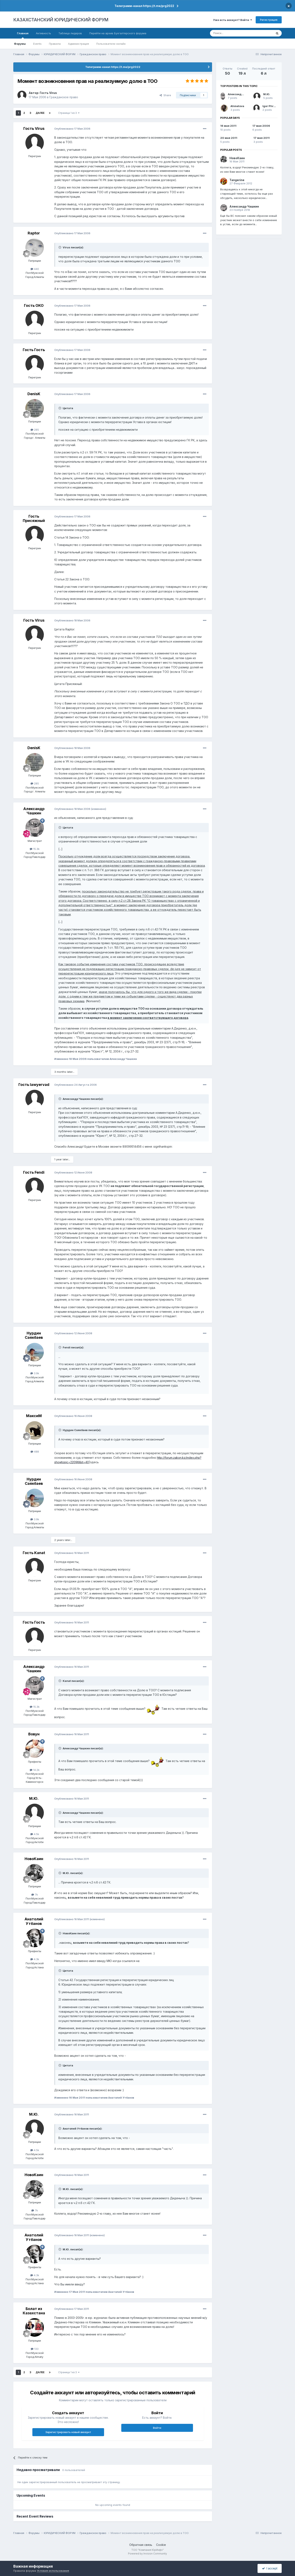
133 (35, 2348)
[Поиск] (230, 33)
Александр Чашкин (33, 811)
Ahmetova (237, 106)
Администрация (78, 43)
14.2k (35, 1769)
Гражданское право (63, 97)
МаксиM (34, 1416)
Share (165, 95)
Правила (55, 43)
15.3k (35, 848)
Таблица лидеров (70, 33)
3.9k (34, 1373)
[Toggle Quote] (60, 247)
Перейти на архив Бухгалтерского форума (117, 33)
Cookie (161, 2544)
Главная (22, 35)
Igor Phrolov (270, 106)
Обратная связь (140, 2544)
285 (35, 429)
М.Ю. (34, 1798)
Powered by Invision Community (147, 2553)
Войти (157, 2427)
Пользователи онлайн (111, 43)
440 (35, 268)
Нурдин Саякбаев (34, 1335)
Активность (43, 33)
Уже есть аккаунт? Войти (232, 20)
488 (35, 1451)
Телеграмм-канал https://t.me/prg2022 (144, 6)
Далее (40, 112)
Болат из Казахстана (34, 2311)
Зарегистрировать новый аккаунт (68, 2432)
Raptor (34, 233)
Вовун (34, 1734)
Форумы (20, 43)
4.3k (34, 1959)
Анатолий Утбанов (34, 1921)
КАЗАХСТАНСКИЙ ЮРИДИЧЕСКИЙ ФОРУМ (60, 19)
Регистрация (268, 19)
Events (37, 43)
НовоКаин (34, 1859)
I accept (269, 2568)
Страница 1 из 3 (68, 112)
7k (34, 1894)
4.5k (34, 1834)
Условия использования (53, 2570)
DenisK (33, 394)
